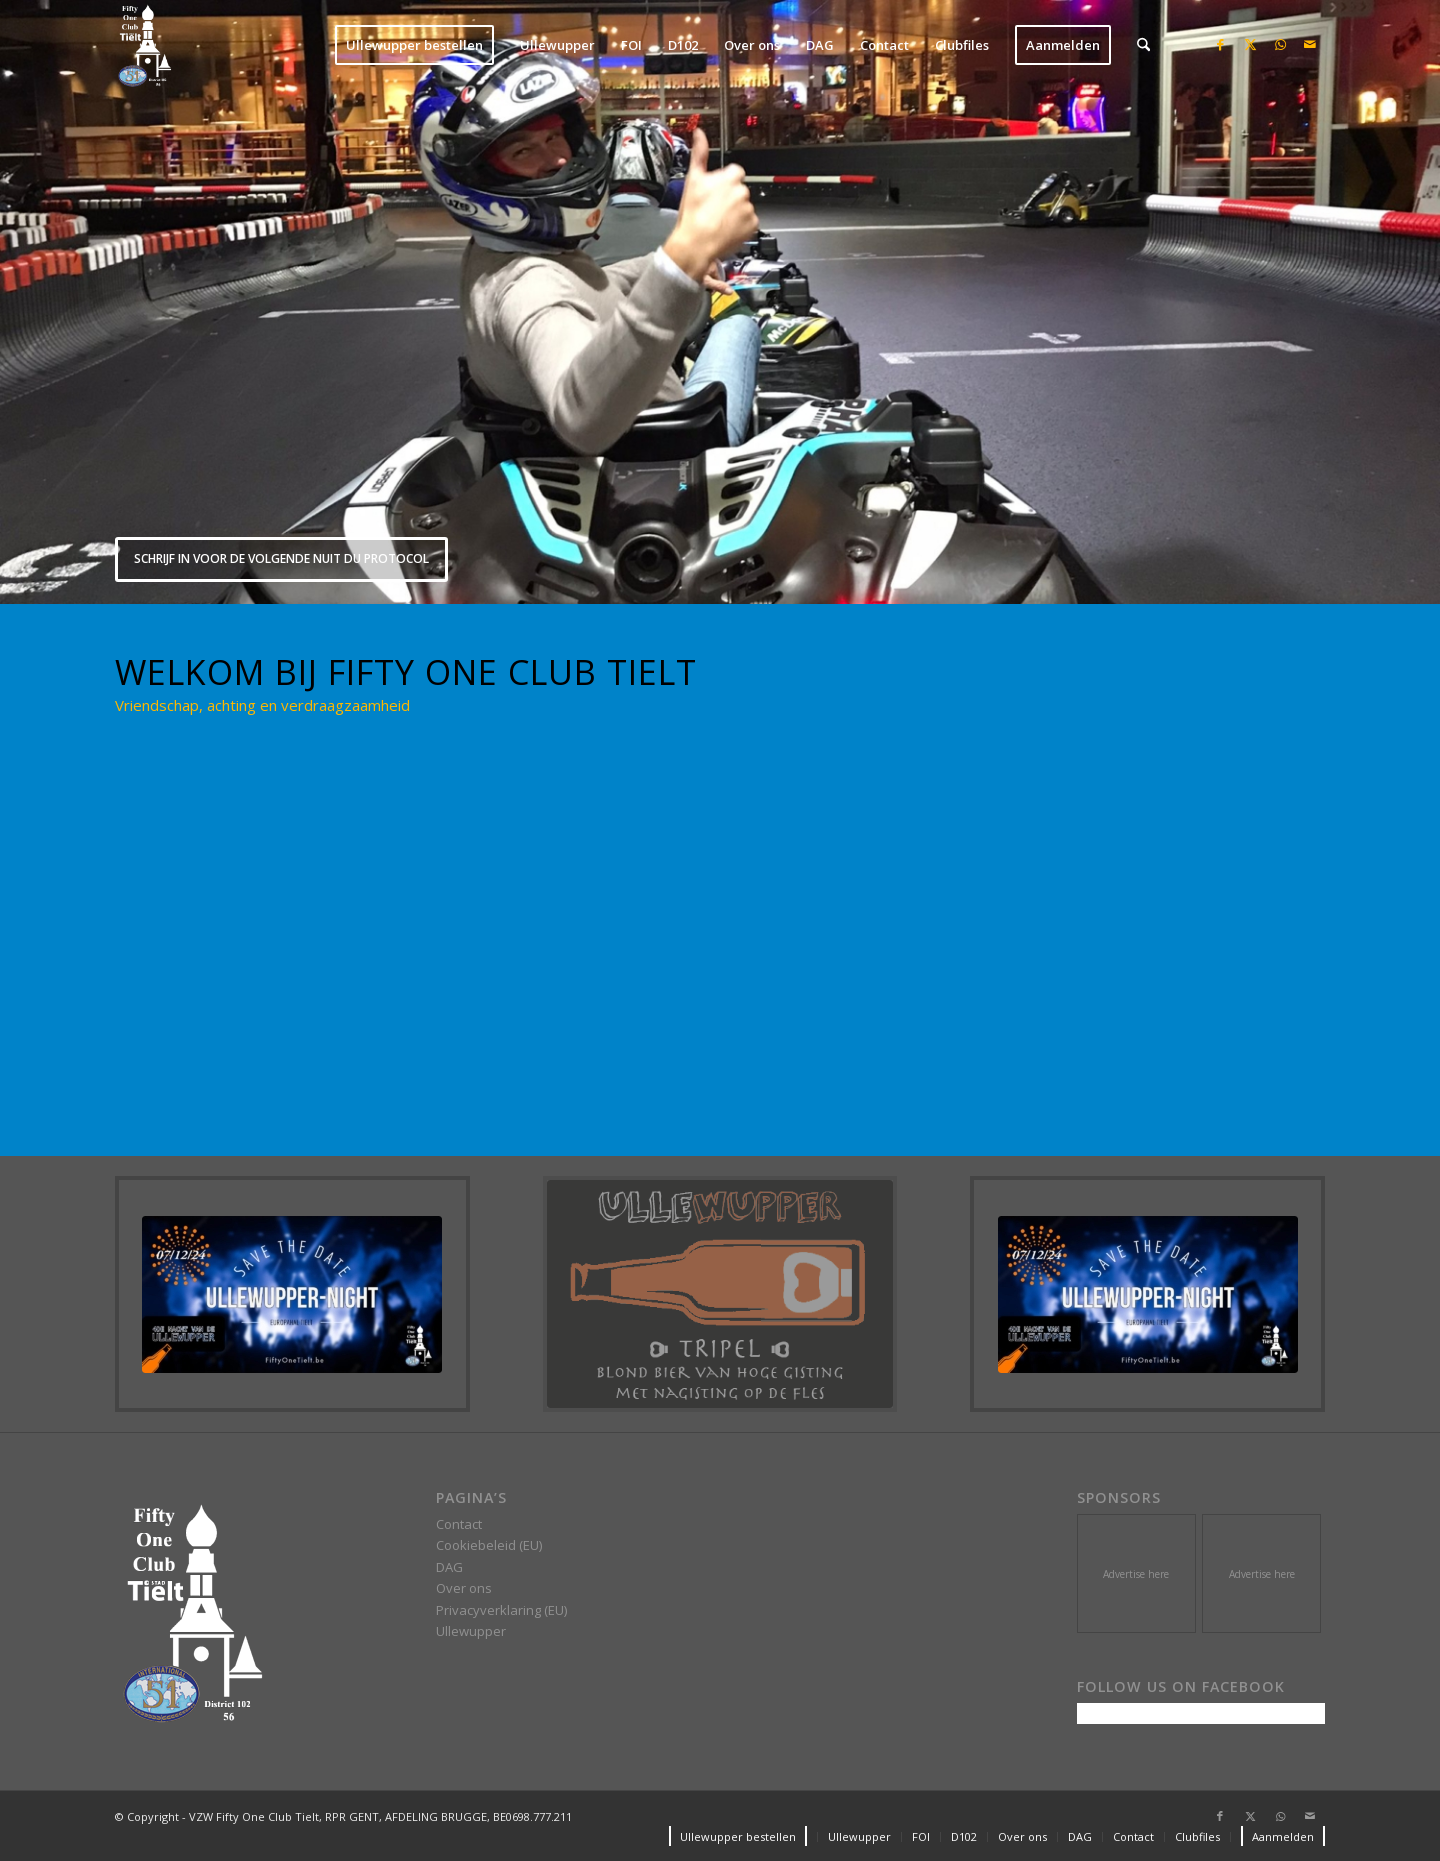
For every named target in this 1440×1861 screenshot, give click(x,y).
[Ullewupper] (720, 1294)
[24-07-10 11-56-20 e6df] (292, 1294)
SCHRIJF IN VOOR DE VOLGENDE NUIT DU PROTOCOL (281, 558)
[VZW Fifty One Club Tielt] (143, 45)
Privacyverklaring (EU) (501, 1610)
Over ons (464, 1588)
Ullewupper (471, 1631)
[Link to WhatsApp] (1280, 44)
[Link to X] (1250, 44)
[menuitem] (414, 45)
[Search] (1143, 45)
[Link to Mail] (1310, 44)
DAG (449, 1567)
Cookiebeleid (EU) (489, 1545)
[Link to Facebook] (1220, 44)
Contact (459, 1524)
